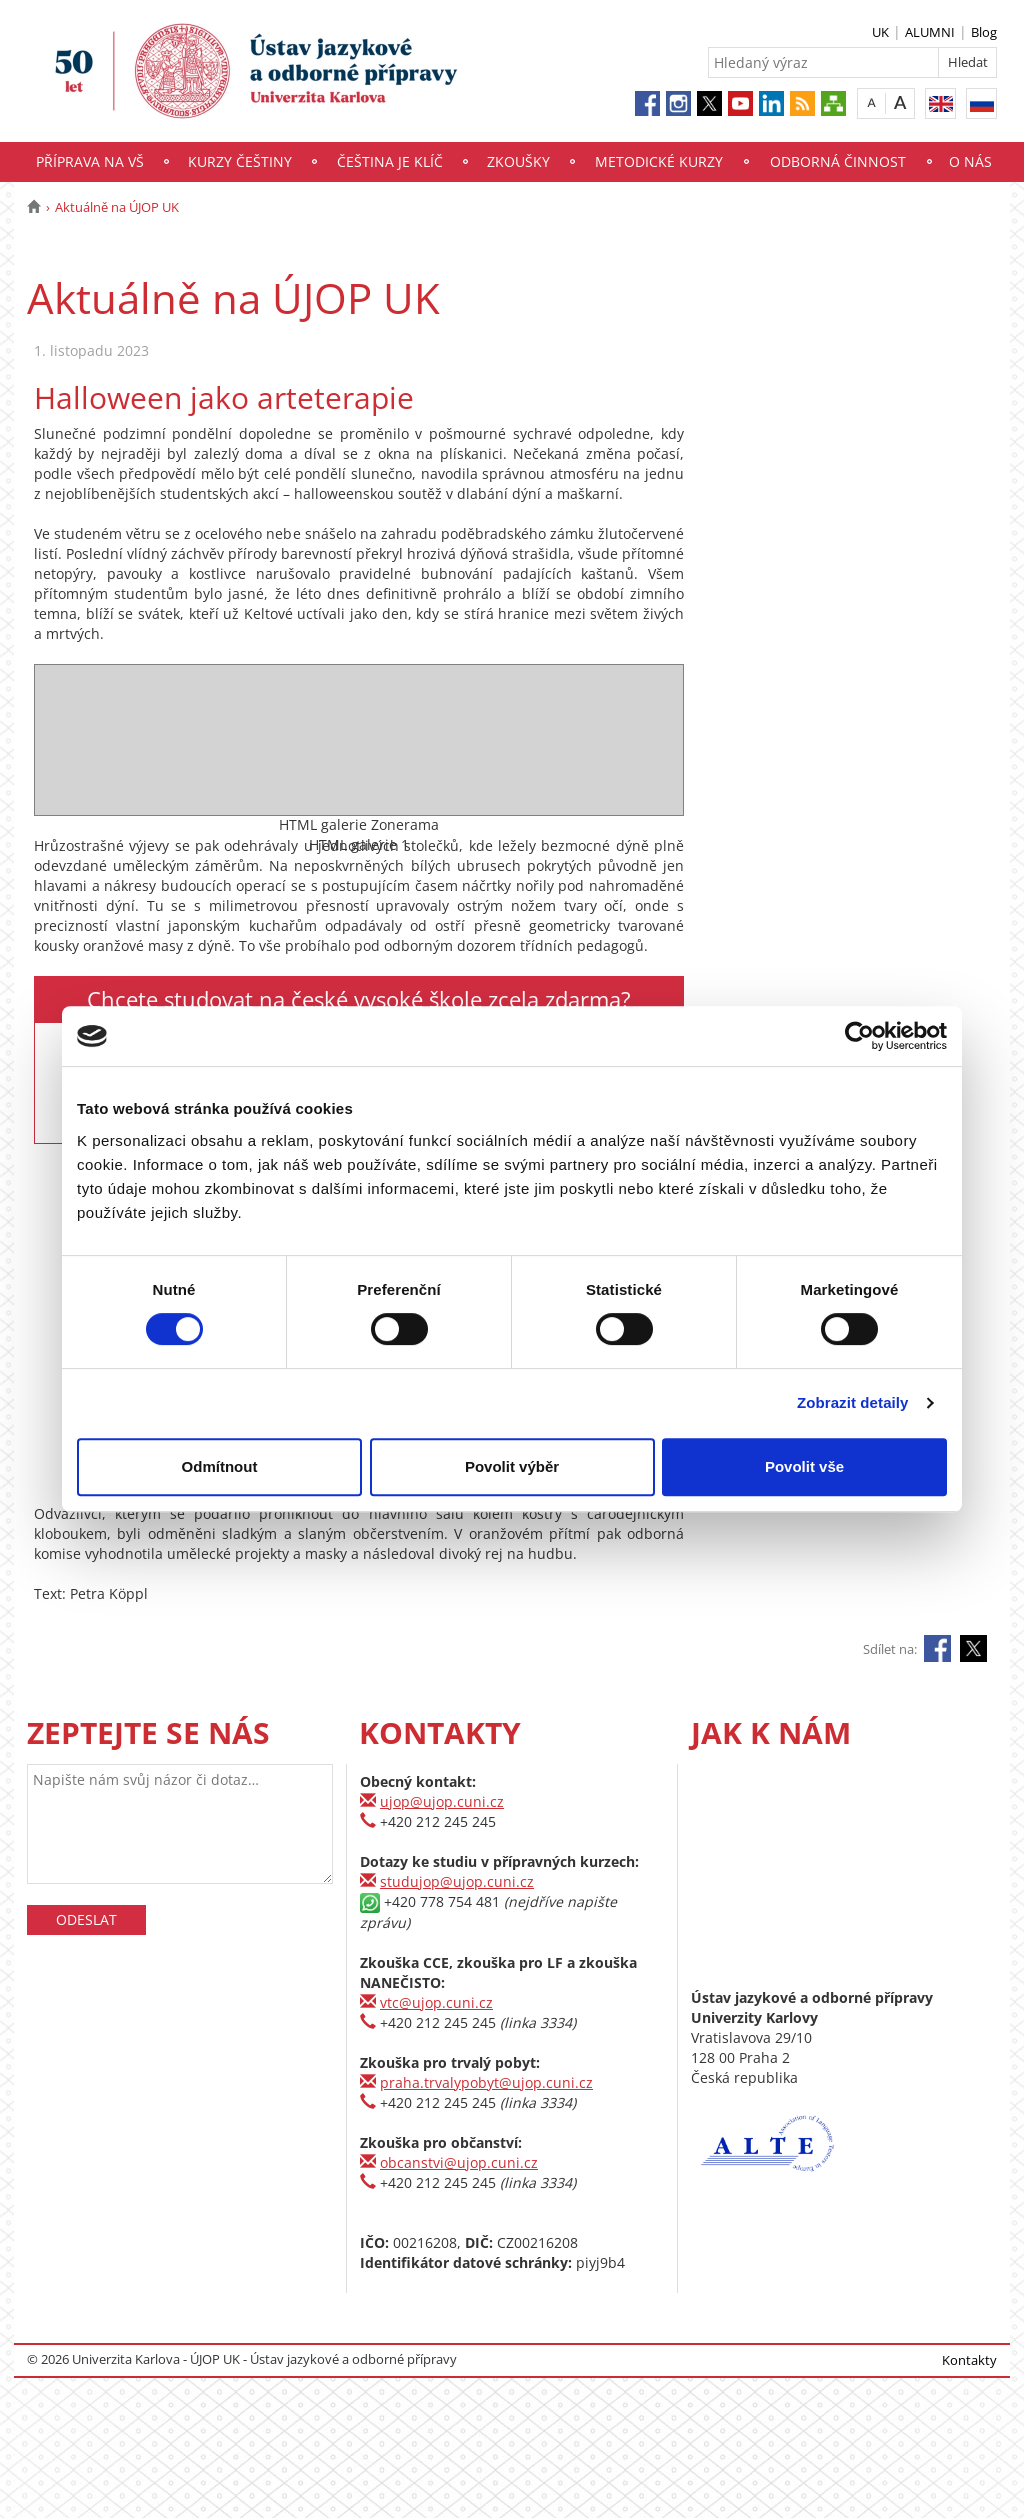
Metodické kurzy (659, 161)
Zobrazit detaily (853, 1402)
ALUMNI (930, 32)
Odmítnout (220, 1466)
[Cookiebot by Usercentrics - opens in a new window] (859, 1036)
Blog (984, 32)
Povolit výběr (512, 1466)
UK (880, 32)
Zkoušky (518, 161)
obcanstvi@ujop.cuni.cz (459, 2162)
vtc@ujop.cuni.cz (436, 2002)
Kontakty (969, 2360)
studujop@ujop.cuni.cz (457, 1881)
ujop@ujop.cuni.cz (442, 1801)
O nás (970, 161)
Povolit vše (804, 1466)
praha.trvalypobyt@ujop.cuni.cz (486, 2082)
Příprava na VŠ (90, 161)
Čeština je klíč (390, 161)
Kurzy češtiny (240, 161)
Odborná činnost (838, 161)
